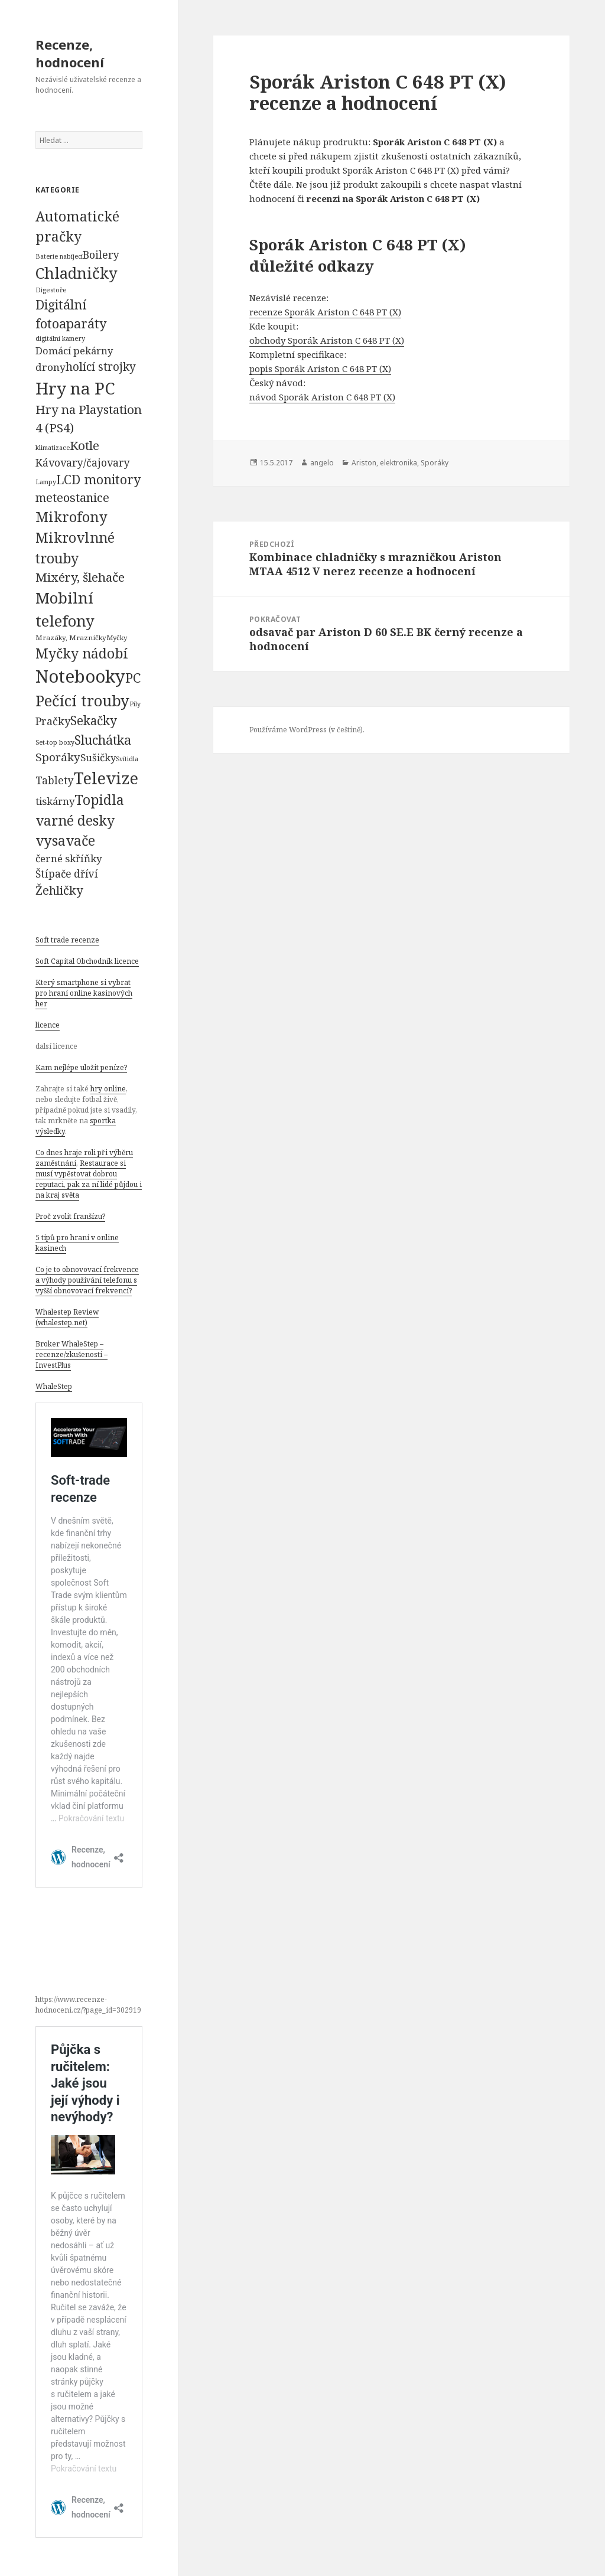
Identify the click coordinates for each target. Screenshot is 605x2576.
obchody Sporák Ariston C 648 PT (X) (326, 340)
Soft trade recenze (67, 940)
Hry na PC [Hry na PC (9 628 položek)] (75, 388)
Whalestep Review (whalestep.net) (67, 1317)
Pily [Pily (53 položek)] (135, 704)
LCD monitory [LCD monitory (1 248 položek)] (98, 479)
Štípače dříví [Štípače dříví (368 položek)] (66, 874)
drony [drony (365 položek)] (50, 367)
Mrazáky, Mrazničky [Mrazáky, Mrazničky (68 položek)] (70, 637)
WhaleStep (53, 1386)
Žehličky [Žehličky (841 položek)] (59, 890)
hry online (108, 1089)
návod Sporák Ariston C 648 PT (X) (322, 397)
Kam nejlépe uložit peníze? (81, 1067)
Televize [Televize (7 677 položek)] (106, 778)
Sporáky (434, 463)
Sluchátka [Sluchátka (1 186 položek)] (102, 739)
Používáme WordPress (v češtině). (307, 730)
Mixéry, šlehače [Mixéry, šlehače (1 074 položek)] (80, 577)
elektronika (398, 463)
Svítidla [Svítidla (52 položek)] (127, 759)
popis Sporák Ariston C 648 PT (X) (320, 368)
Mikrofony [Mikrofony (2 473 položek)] (71, 516)
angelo (322, 463)
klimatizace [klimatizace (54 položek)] (52, 447)
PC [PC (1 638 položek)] (133, 677)
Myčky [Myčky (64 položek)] (116, 637)
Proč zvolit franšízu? (70, 1216)
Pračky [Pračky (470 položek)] (52, 721)
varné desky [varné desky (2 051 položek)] (75, 820)
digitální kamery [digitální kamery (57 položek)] (60, 338)
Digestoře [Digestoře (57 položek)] (51, 289)
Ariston (364, 463)
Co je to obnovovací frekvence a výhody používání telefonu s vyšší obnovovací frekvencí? (87, 1280)
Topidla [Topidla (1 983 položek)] (99, 800)
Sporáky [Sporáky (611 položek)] (57, 757)
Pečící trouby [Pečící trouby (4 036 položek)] (82, 700)
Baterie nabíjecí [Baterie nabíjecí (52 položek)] (59, 256)
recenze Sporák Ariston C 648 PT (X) (325, 312)
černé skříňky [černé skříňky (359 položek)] (68, 858)
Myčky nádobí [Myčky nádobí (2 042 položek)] (81, 653)
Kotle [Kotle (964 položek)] (84, 445)
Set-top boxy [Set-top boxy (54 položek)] (54, 742)
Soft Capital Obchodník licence (87, 961)
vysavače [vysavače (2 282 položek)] (65, 840)
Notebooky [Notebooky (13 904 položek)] (80, 676)
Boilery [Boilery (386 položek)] (101, 254)
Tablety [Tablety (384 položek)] (54, 780)
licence (47, 1025)
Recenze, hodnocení (69, 53)
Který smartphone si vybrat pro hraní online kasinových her (83, 993)
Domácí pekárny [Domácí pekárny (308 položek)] (74, 350)
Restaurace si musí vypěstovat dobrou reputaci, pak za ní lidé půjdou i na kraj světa (88, 1179)
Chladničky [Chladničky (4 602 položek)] (76, 273)
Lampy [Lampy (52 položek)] (45, 482)
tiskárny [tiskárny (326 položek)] (54, 801)
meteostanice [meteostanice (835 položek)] (72, 498)
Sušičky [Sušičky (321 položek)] (98, 757)
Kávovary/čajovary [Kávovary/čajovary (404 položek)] (82, 462)
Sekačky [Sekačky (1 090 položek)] (93, 720)
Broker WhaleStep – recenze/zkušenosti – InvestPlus (71, 1354)
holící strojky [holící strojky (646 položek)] (101, 366)
